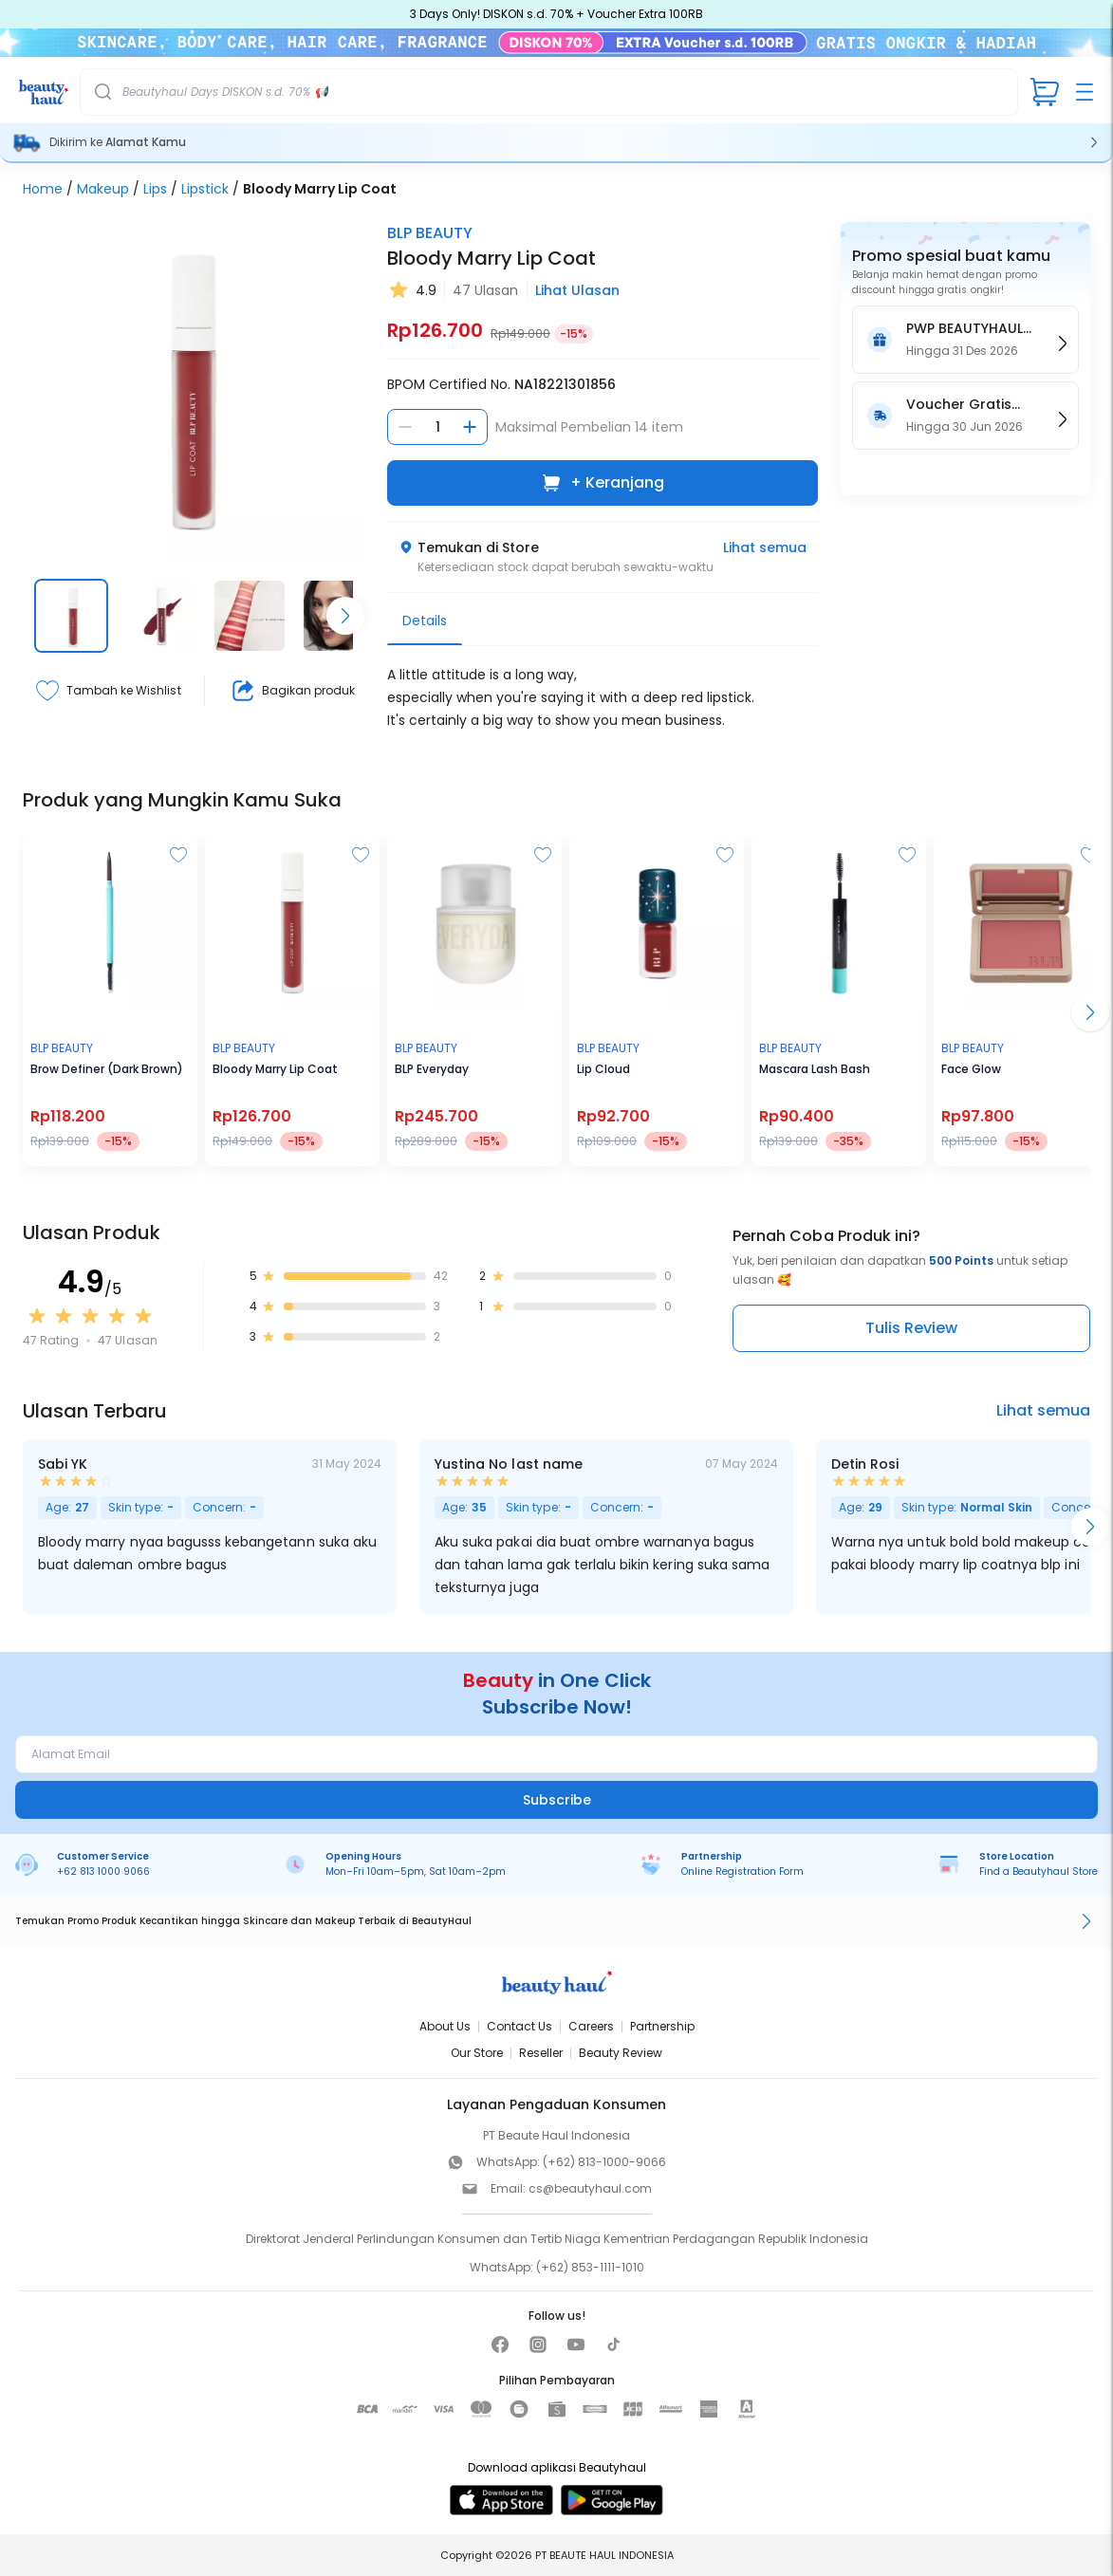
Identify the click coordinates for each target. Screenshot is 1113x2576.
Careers (591, 2026)
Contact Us (519, 2026)
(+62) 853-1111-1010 (590, 2267)
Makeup (103, 188)
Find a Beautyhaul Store (1038, 1871)
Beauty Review (620, 2053)
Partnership (662, 2026)
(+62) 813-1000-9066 (604, 2162)
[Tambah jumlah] (469, 427)
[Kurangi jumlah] (405, 427)
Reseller (541, 2053)
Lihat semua (765, 547)
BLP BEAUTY (430, 233)
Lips (155, 188)
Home (43, 188)
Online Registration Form (742, 1871)
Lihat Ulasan (577, 290)
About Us (445, 2026)
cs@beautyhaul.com (590, 2188)
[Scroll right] (345, 616)
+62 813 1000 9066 (103, 1871)
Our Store (477, 2053)
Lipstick (205, 188)
